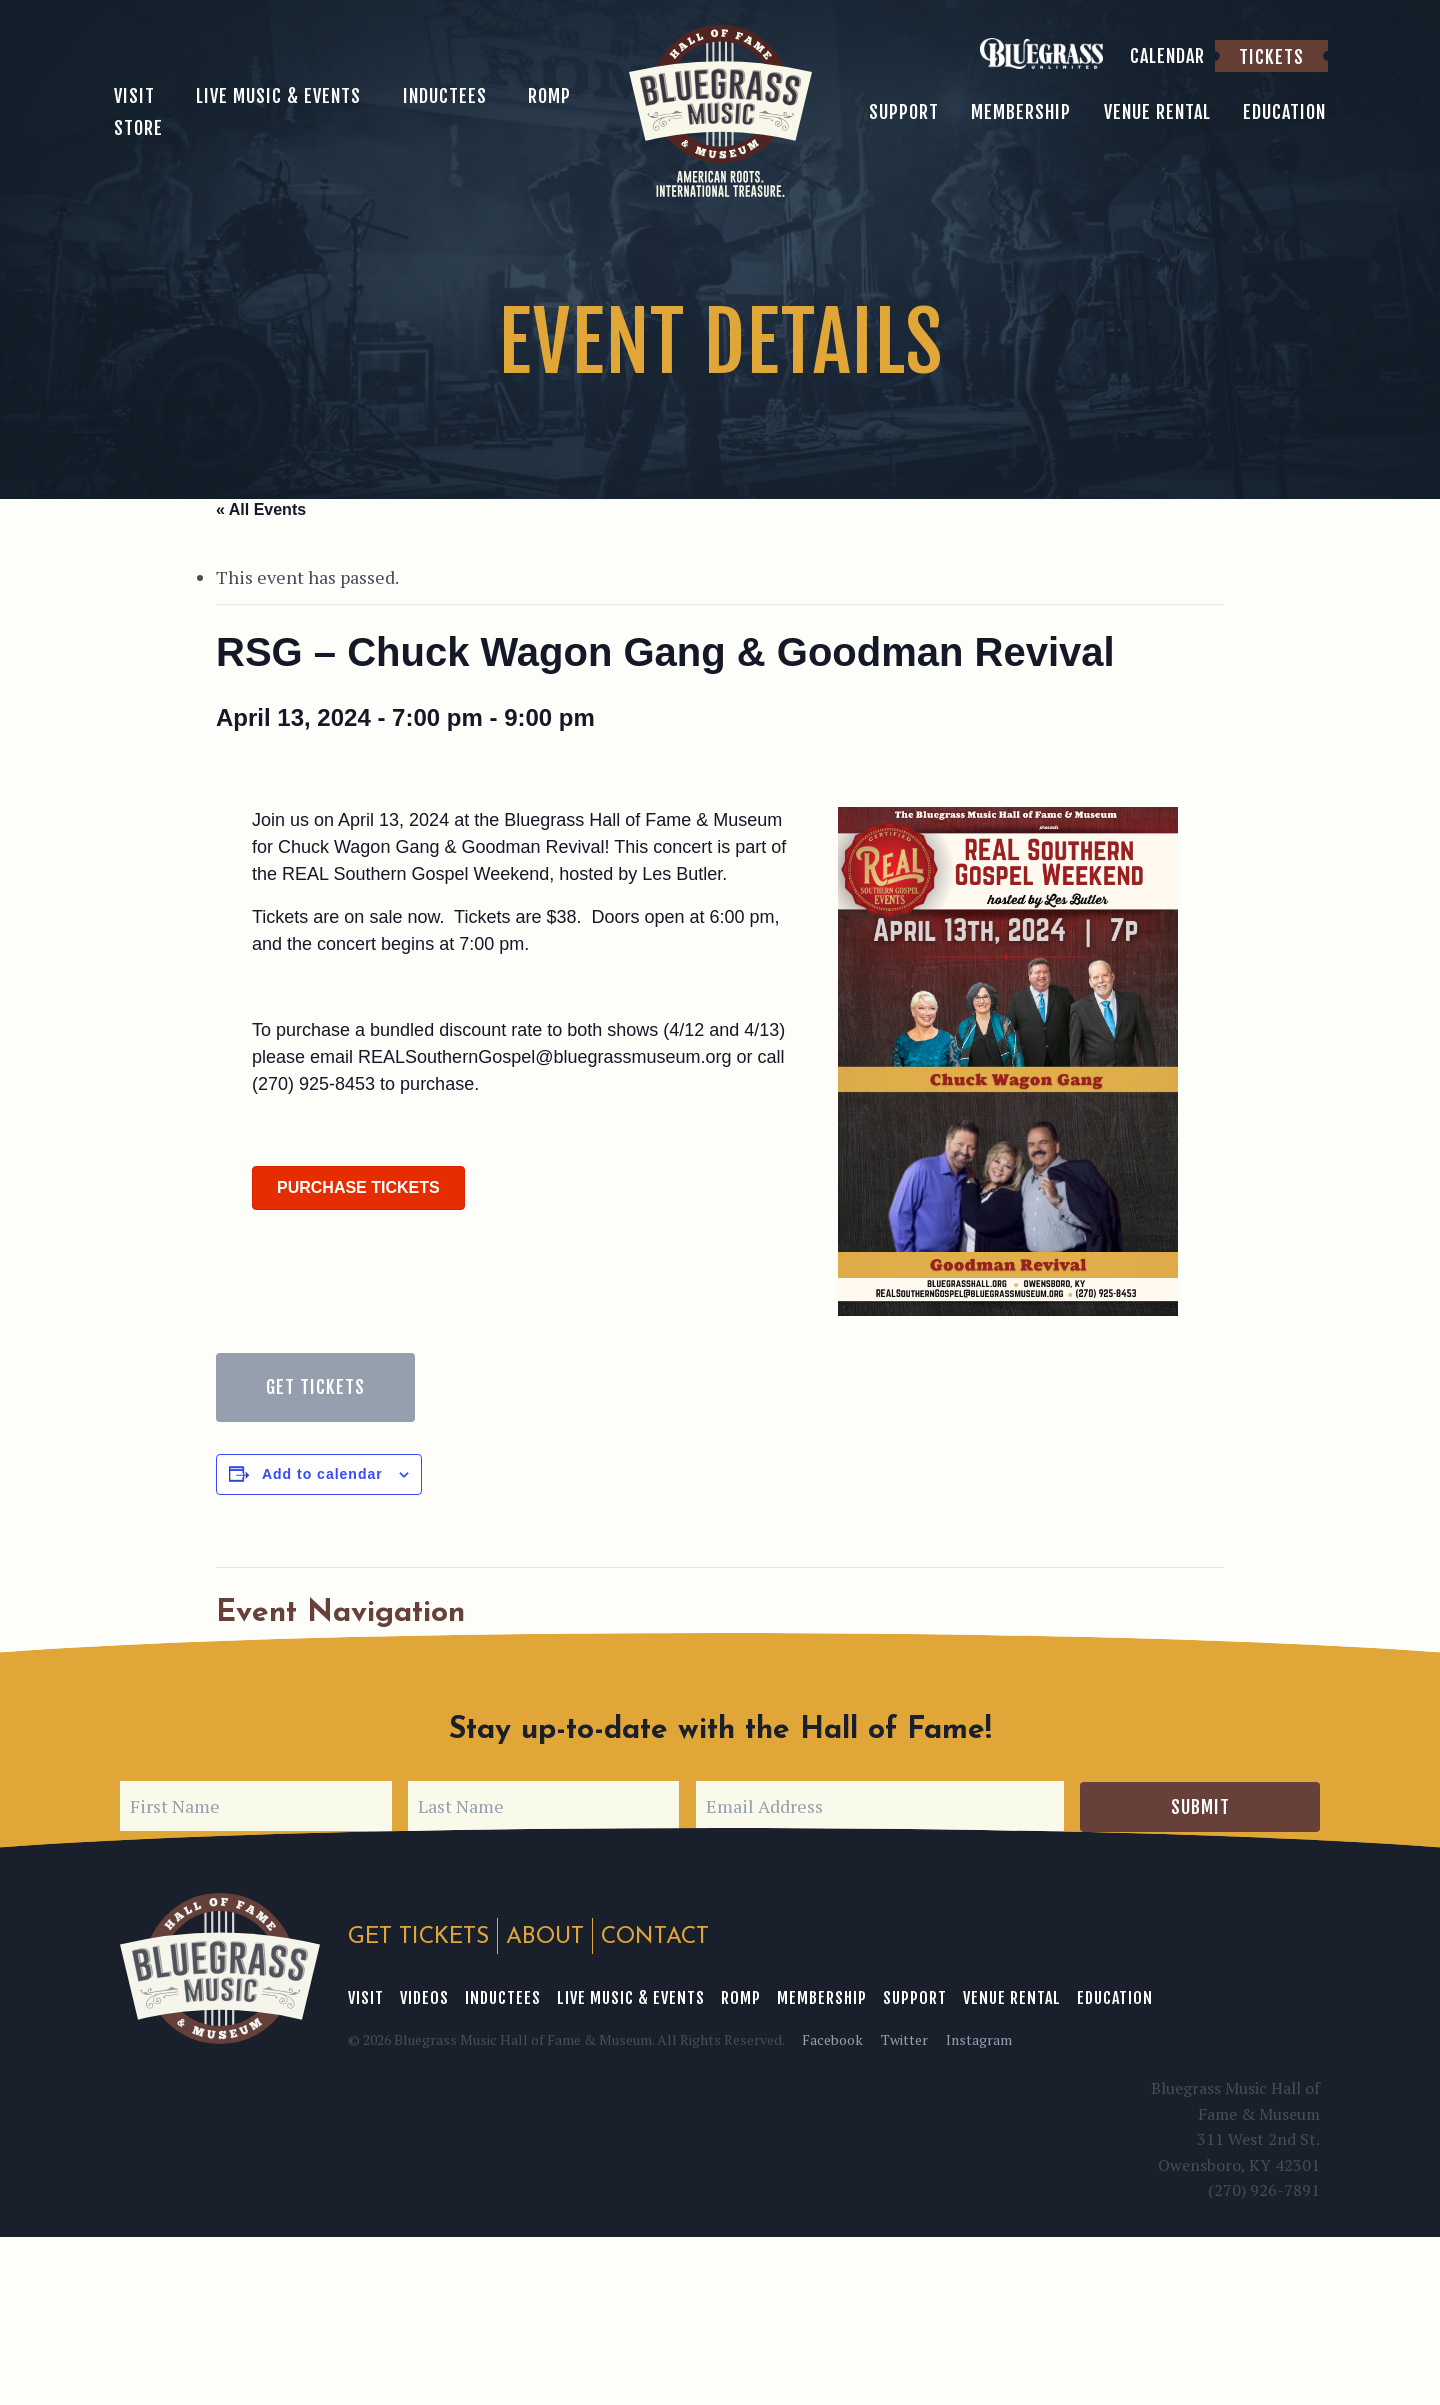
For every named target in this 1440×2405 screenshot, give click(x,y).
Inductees (503, 1997)
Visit (366, 1997)
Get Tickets (315, 1387)
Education (1115, 1997)
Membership (822, 1997)
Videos (424, 1997)
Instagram (979, 2038)
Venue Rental (1012, 1997)
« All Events (261, 509)
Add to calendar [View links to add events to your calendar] (322, 1474)
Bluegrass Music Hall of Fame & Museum (220, 1968)
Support (915, 1997)
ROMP (741, 1997)
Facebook (832, 2038)
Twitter (904, 2038)
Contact (655, 1937)
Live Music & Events (631, 1997)
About (545, 1937)
